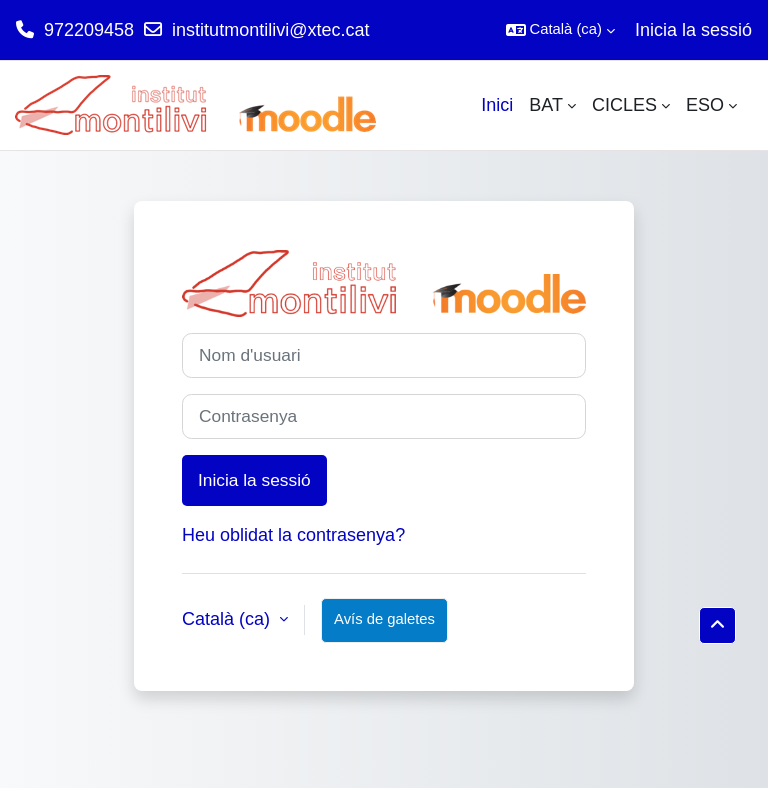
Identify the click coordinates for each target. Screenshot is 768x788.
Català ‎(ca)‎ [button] (228, 619)
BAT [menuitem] (546, 105)
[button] (560, 30)
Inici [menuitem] (497, 105)
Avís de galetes (384, 619)
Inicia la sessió (693, 30)
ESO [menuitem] (705, 105)
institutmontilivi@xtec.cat (270, 30)
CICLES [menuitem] (624, 105)
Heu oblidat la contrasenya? (293, 535)
